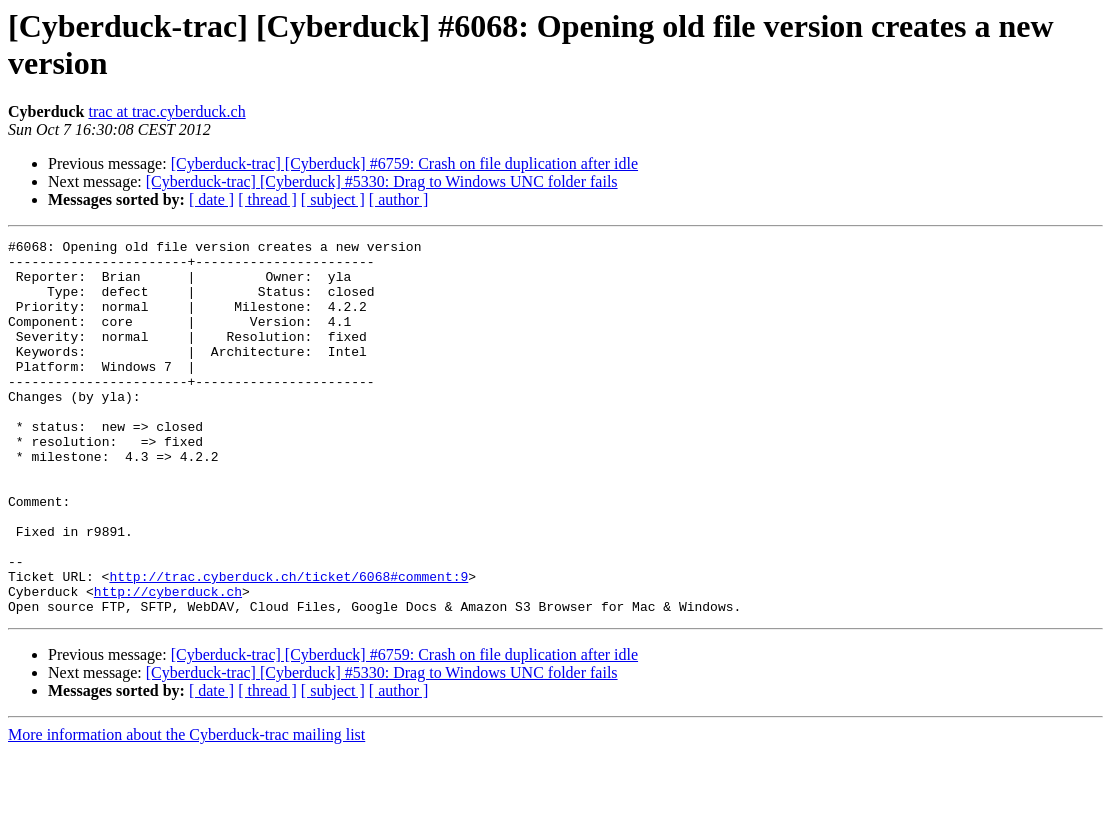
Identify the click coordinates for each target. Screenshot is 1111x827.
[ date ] (211, 199)
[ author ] (399, 199)
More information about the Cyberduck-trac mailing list (186, 809)
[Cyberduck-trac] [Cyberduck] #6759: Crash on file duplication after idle (404, 163)
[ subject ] (333, 199)
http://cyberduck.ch (168, 663)
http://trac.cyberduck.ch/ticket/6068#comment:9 (288, 645)
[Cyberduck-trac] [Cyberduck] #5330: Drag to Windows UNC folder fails (382, 181)
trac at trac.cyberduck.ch (166, 111)
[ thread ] (267, 199)
